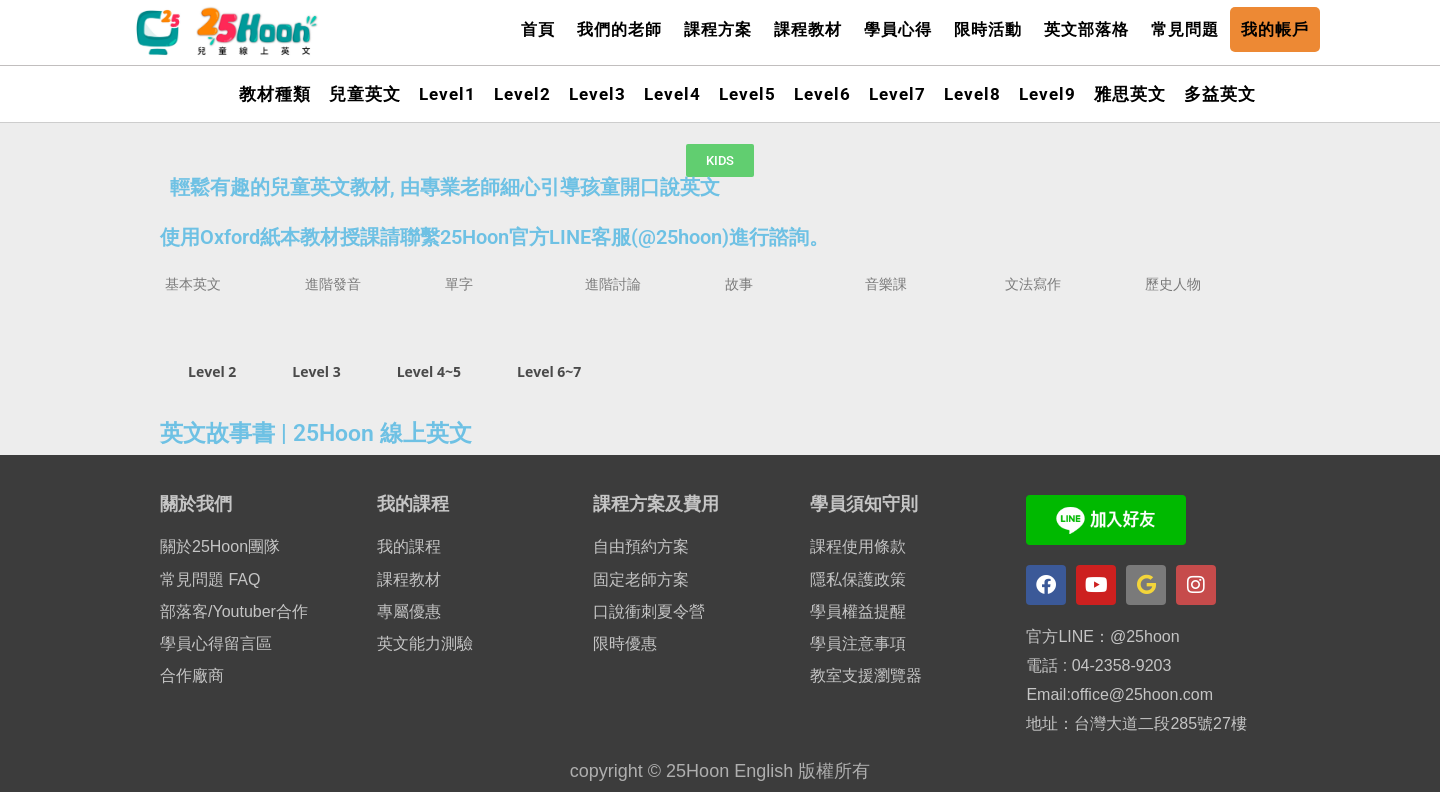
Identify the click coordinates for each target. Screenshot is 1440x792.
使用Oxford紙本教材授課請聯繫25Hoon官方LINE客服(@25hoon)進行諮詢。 (494, 237)
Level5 (747, 94)
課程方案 (718, 29)
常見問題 (1185, 29)
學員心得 (898, 29)
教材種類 (275, 94)
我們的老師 (619, 29)
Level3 (597, 94)
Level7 (897, 94)
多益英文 (1220, 94)
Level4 (672, 94)
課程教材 (808, 29)
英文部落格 (1086, 29)
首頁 (538, 29)
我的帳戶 (1275, 29)
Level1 (447, 94)
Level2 (522, 94)
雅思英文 (1130, 94)
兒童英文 (365, 94)
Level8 (972, 94)
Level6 (822, 94)
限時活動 (988, 29)
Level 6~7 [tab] (549, 371)
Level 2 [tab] (212, 371)
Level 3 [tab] (316, 371)
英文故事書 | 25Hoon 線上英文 (316, 433)
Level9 (1047, 94)
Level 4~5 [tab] (429, 371)
